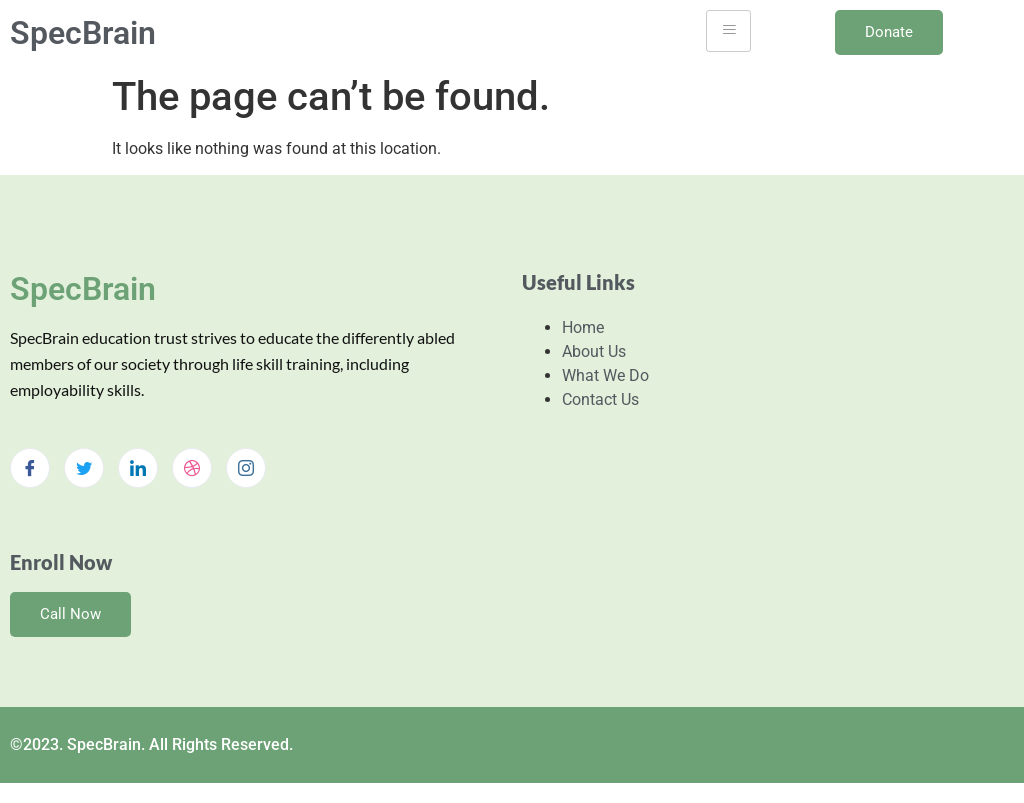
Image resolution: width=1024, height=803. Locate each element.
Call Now (70, 614)
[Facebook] (30, 468)
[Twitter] (84, 468)
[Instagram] (246, 468)
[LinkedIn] (138, 468)
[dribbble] (192, 468)
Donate (889, 32)
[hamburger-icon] (728, 31)
